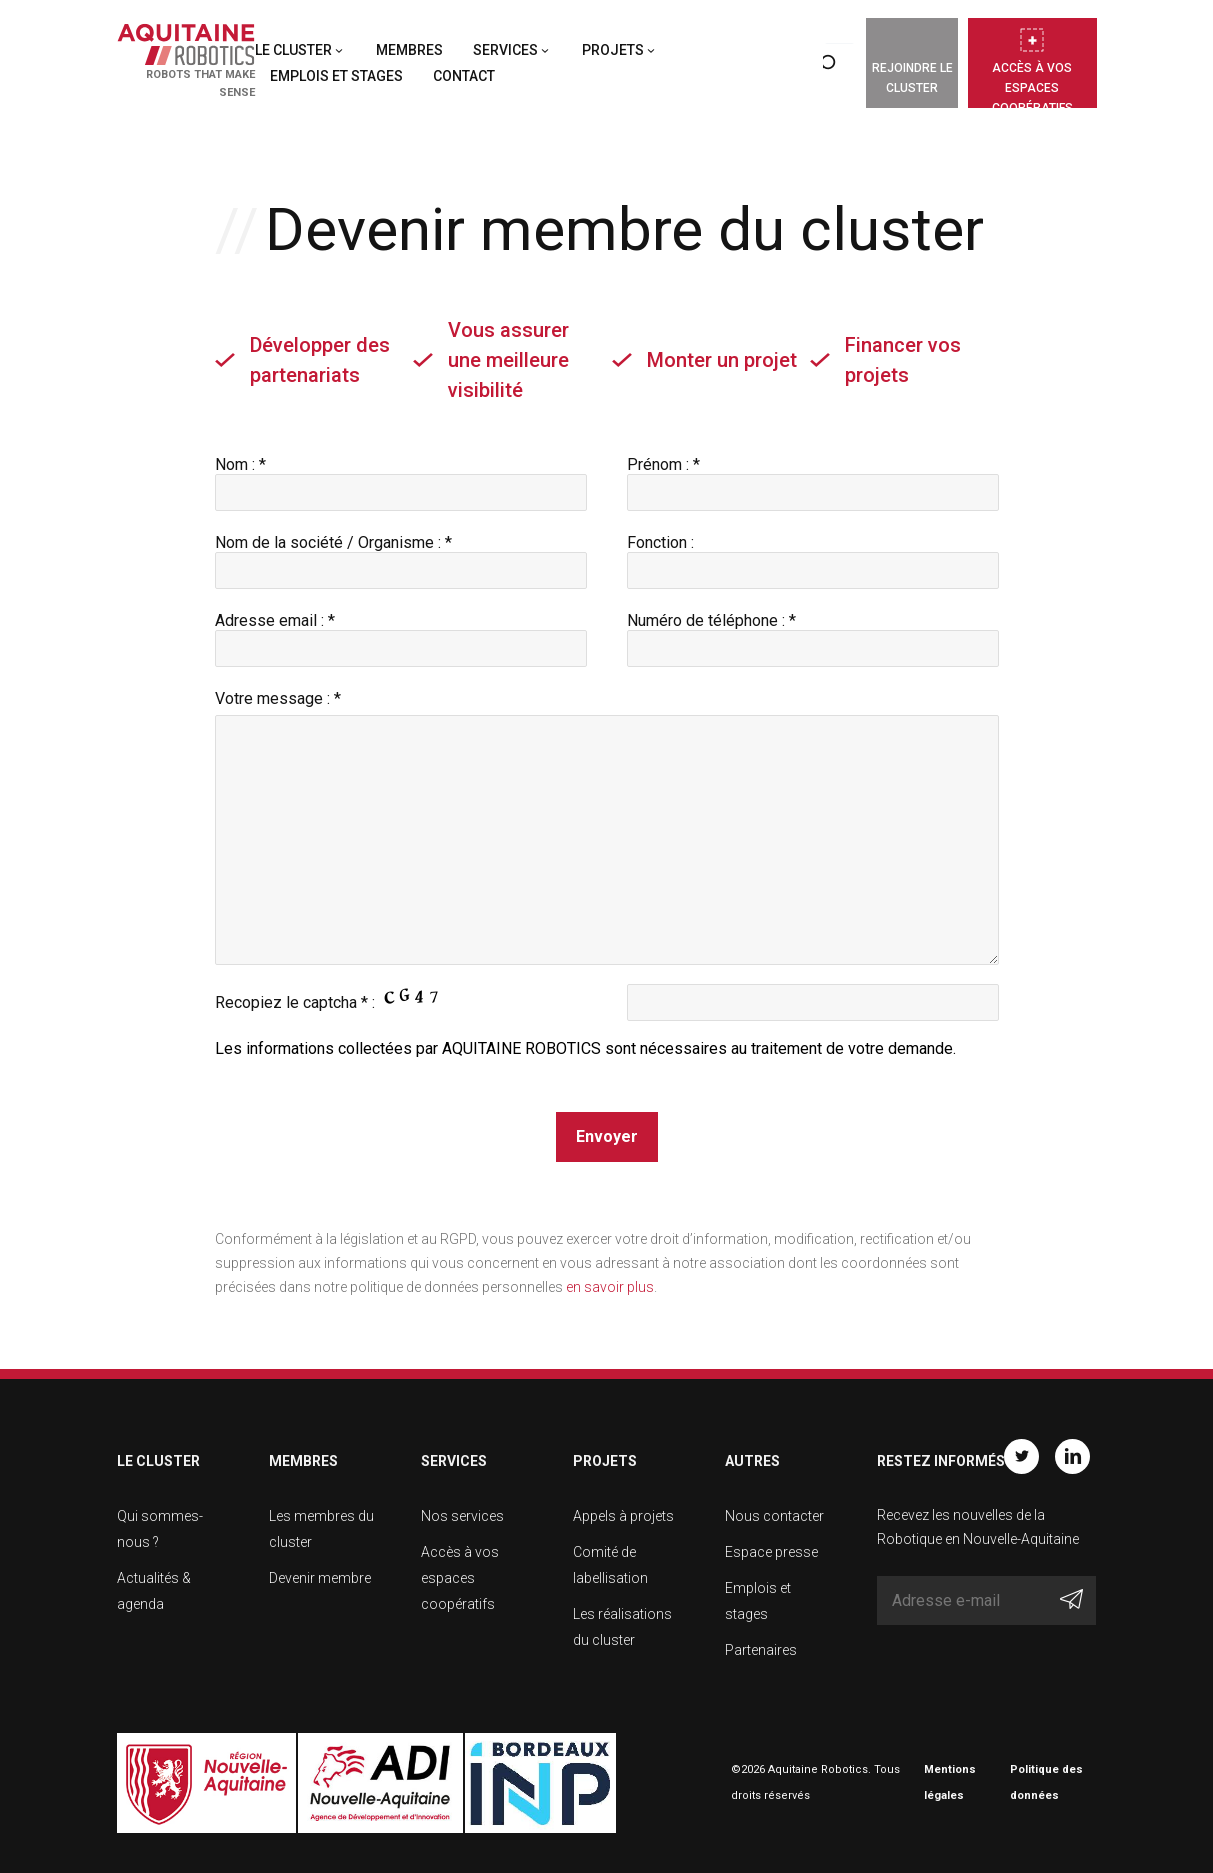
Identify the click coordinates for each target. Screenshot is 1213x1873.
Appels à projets (623, 1516)
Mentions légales (950, 1782)
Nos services (462, 1516)
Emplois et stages (336, 76)
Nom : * (401, 478)
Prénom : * (813, 478)
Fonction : (813, 556)
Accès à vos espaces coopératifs (1032, 84)
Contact (464, 76)
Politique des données (1046, 1782)
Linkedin (1072, 1456)
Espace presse (771, 1552)
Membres (409, 50)
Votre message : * (278, 698)
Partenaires (761, 1650)
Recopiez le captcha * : (333, 998)
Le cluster (293, 50)
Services (505, 50)
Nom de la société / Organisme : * (401, 556)
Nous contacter (774, 1516)
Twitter (1021, 1456)
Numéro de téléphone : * (813, 634)
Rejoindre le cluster (912, 78)
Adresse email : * (401, 634)
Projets (613, 50)
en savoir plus (610, 1287)
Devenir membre (320, 1578)
